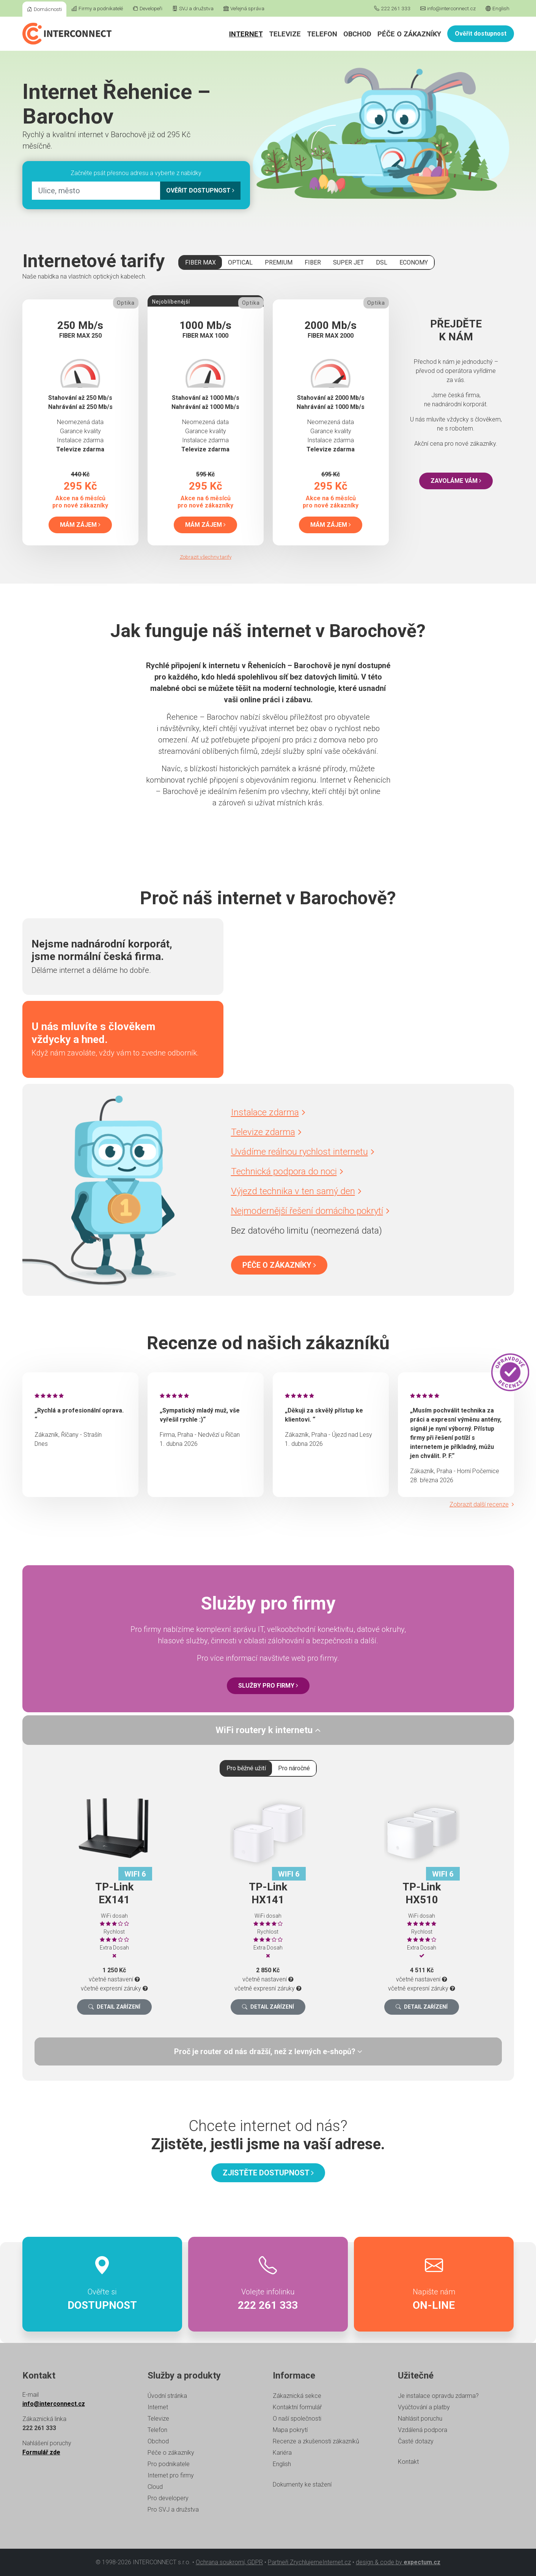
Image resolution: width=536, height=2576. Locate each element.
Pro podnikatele (169, 2464)
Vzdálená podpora (422, 2429)
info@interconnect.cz (448, 8)
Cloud (155, 2486)
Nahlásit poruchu (420, 2418)
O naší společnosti (297, 2418)
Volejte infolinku (268, 2284)
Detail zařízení (114, 2007)
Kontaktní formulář (297, 2407)
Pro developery (168, 2498)
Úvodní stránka (167, 2395)
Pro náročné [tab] (294, 1768)
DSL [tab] (381, 262)
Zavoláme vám (456, 480)
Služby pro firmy (268, 1685)
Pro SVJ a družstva (173, 2509)
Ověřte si (102, 2284)
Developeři (147, 8)
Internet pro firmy (171, 2475)
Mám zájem (80, 524)
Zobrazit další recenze (482, 1504)
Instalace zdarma (268, 1112)
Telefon (322, 34)
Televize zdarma (266, 1132)
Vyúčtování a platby (424, 2407)
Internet (246, 34)
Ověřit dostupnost (480, 33)
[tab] (268, 1730)
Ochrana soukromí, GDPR (229, 2562)
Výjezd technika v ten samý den (296, 1191)
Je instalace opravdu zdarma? (438, 2395)
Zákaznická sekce (297, 2395)
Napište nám (434, 2284)
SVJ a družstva (193, 8)
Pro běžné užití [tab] (246, 1768)
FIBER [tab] (313, 262)
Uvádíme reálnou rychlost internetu (302, 1151)
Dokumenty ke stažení (302, 2484)
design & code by (398, 2562)
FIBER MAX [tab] (200, 262)
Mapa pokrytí (290, 2429)
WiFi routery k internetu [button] (268, 1730)
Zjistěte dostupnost (268, 2172)
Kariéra (282, 2452)
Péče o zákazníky (409, 34)
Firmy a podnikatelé (97, 8)
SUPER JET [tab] (348, 262)
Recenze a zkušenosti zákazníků (316, 2441)
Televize (285, 34)
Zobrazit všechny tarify (205, 557)
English (497, 8)
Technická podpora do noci (287, 1171)
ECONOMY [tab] (413, 262)
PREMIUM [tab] (278, 262)
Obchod (357, 34)
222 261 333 (392, 8)
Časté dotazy (416, 2441)
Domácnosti (44, 9)
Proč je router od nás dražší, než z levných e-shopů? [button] (268, 2051)
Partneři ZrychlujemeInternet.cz (309, 2562)
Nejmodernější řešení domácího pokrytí (310, 1211)
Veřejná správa (243, 8)
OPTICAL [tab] (240, 262)
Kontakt (408, 2461)
